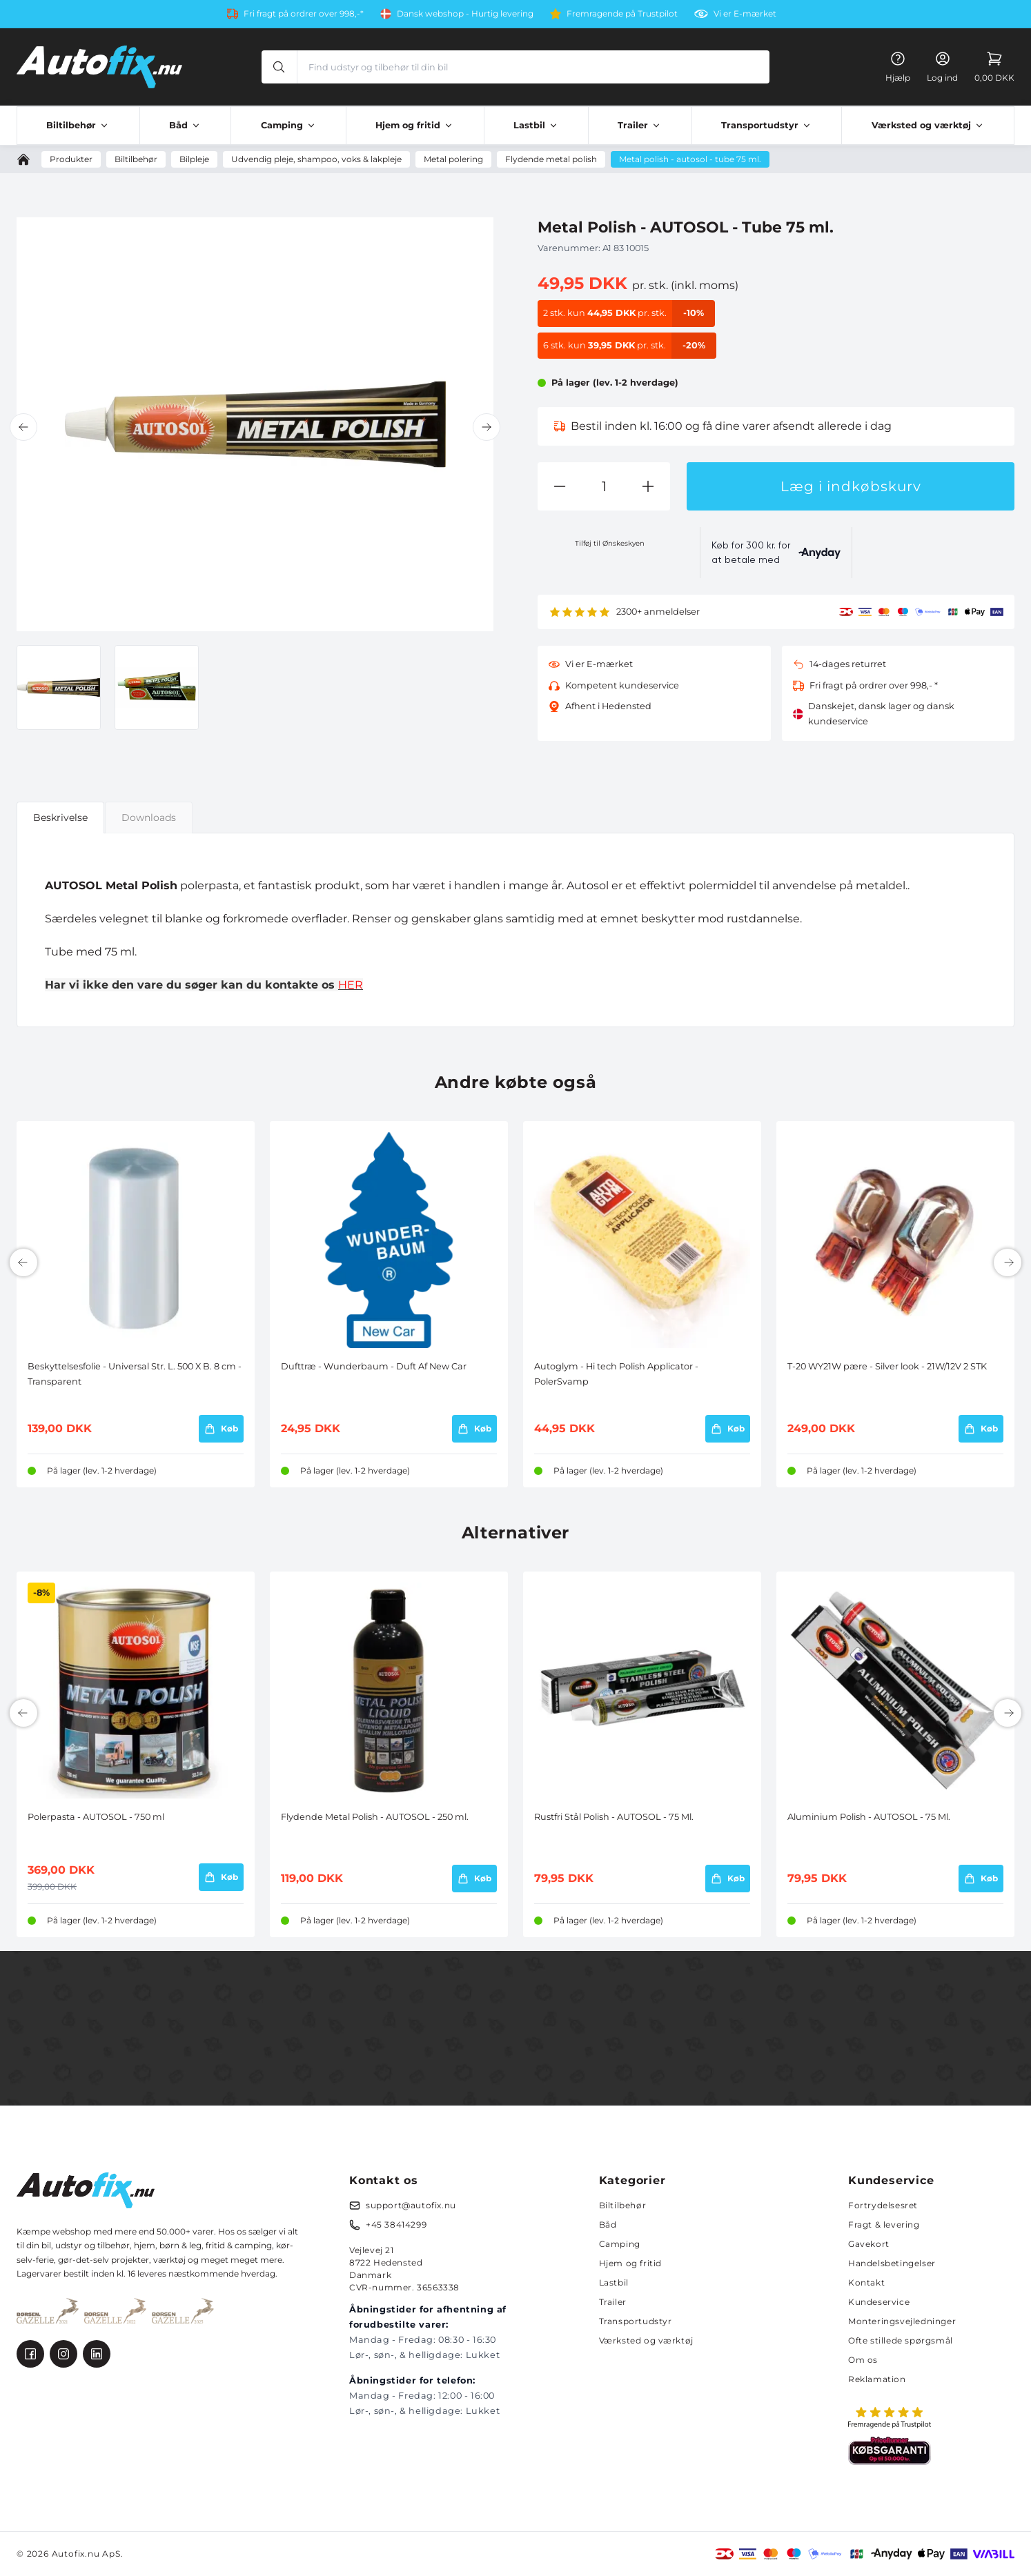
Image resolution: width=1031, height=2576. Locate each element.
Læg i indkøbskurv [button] (850, 486)
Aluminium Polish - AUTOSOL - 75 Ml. (868, 1817)
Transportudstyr (635, 2321)
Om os (863, 2360)
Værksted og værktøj (646, 2340)
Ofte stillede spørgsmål (900, 2340)
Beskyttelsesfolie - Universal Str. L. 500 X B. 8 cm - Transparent (135, 1374)
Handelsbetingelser (892, 2263)
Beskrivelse (60, 817)
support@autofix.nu (411, 2205)
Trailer (613, 2302)
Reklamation (877, 2379)
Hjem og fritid (630, 2263)
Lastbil (614, 2282)
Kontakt (866, 2282)
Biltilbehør (623, 2205)
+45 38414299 (396, 2224)
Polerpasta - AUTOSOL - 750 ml (96, 1817)
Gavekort (869, 2244)
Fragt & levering (884, 2224)
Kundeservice (879, 2302)
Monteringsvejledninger (902, 2321)
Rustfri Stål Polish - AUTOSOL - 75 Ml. (614, 1817)
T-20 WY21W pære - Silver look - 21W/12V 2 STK (887, 1366)
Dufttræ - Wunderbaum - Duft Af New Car (374, 1366)
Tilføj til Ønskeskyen (610, 543)
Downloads (148, 817)
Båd (608, 2224)
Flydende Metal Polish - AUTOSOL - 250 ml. (375, 1817)
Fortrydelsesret (883, 2205)
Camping (619, 2244)
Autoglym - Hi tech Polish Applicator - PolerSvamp (616, 1374)
